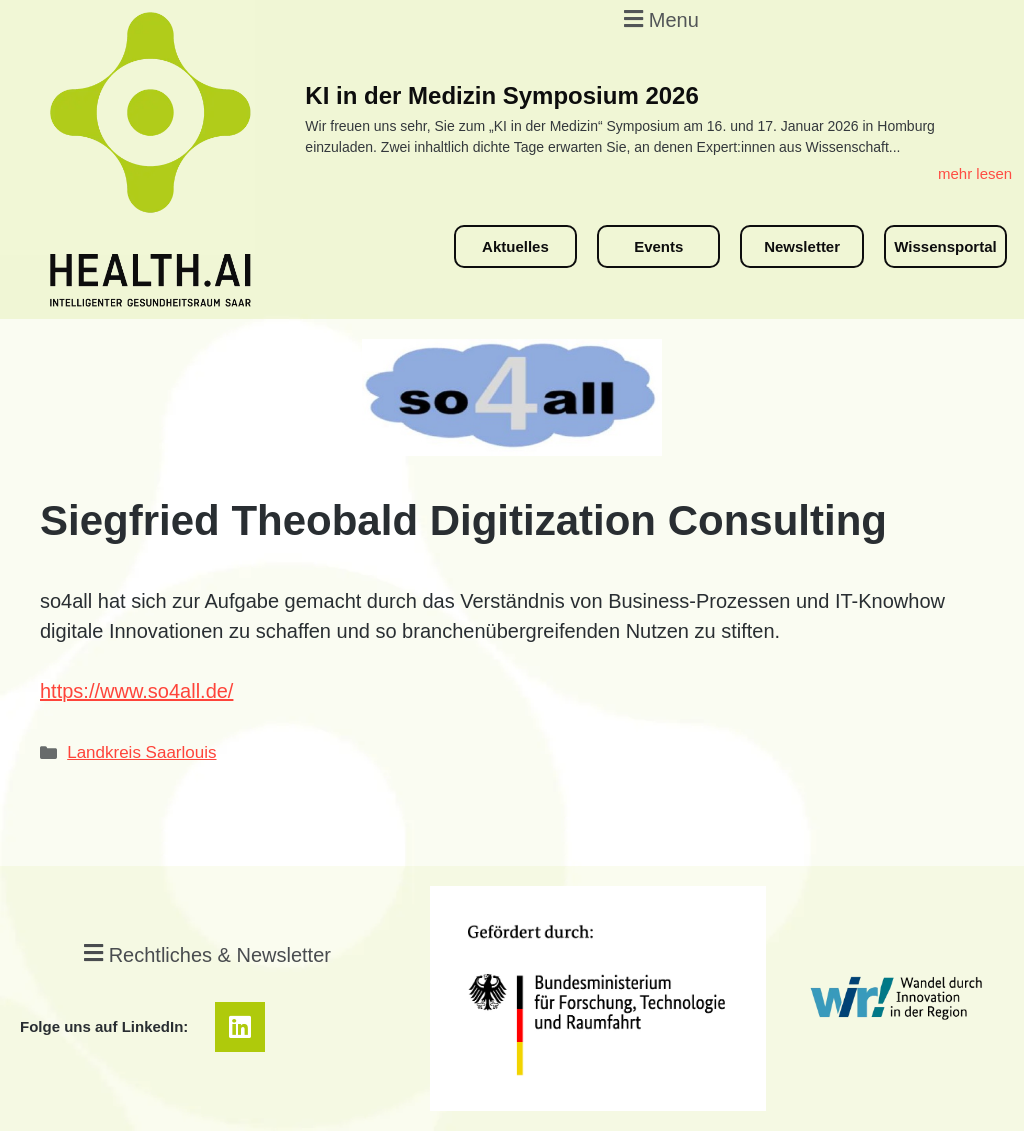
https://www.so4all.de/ (136, 691)
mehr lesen (975, 173)
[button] (658, 18)
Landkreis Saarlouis (141, 752)
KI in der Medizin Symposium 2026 (501, 95)
